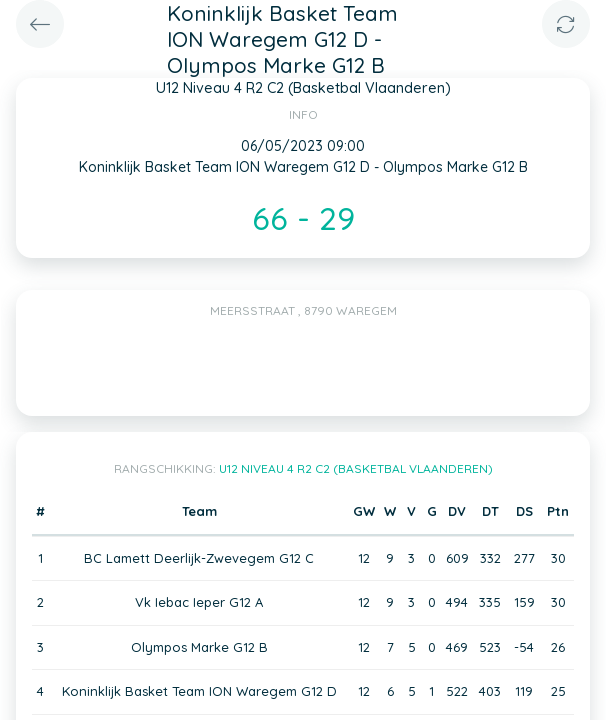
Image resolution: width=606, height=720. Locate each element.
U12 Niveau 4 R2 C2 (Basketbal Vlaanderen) (356, 468)
